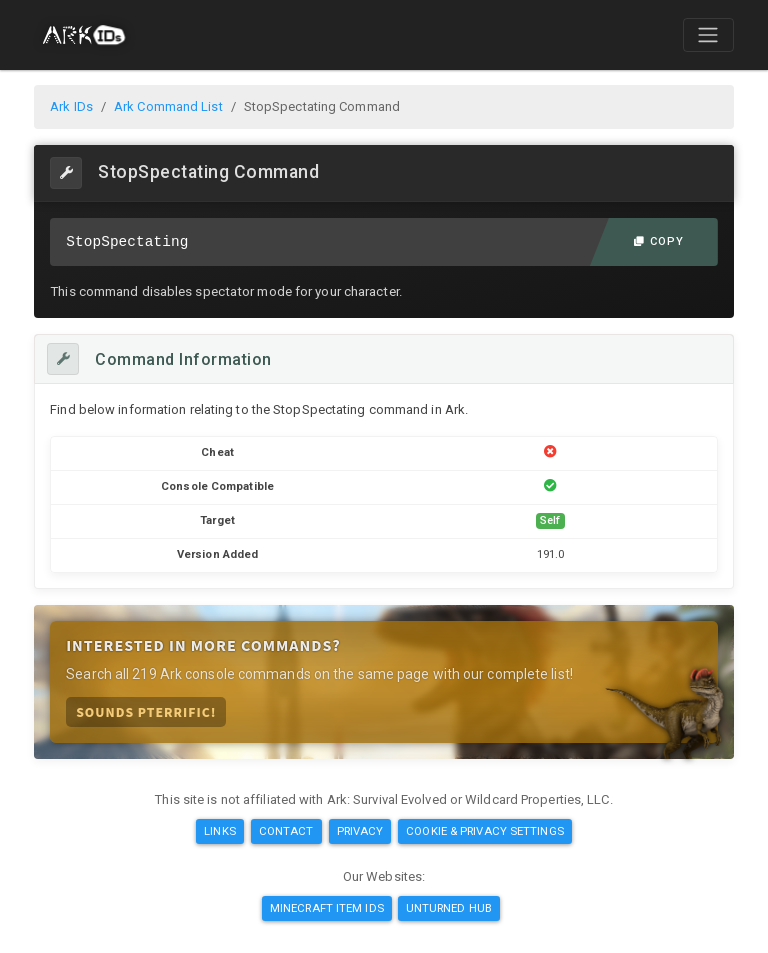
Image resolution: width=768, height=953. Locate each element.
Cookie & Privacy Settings (485, 831)
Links (220, 831)
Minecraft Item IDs (327, 908)
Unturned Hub (449, 908)
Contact (286, 831)
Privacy (360, 831)
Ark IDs (71, 106)
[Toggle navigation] (708, 35)
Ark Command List (168, 106)
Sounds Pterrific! (146, 711)
